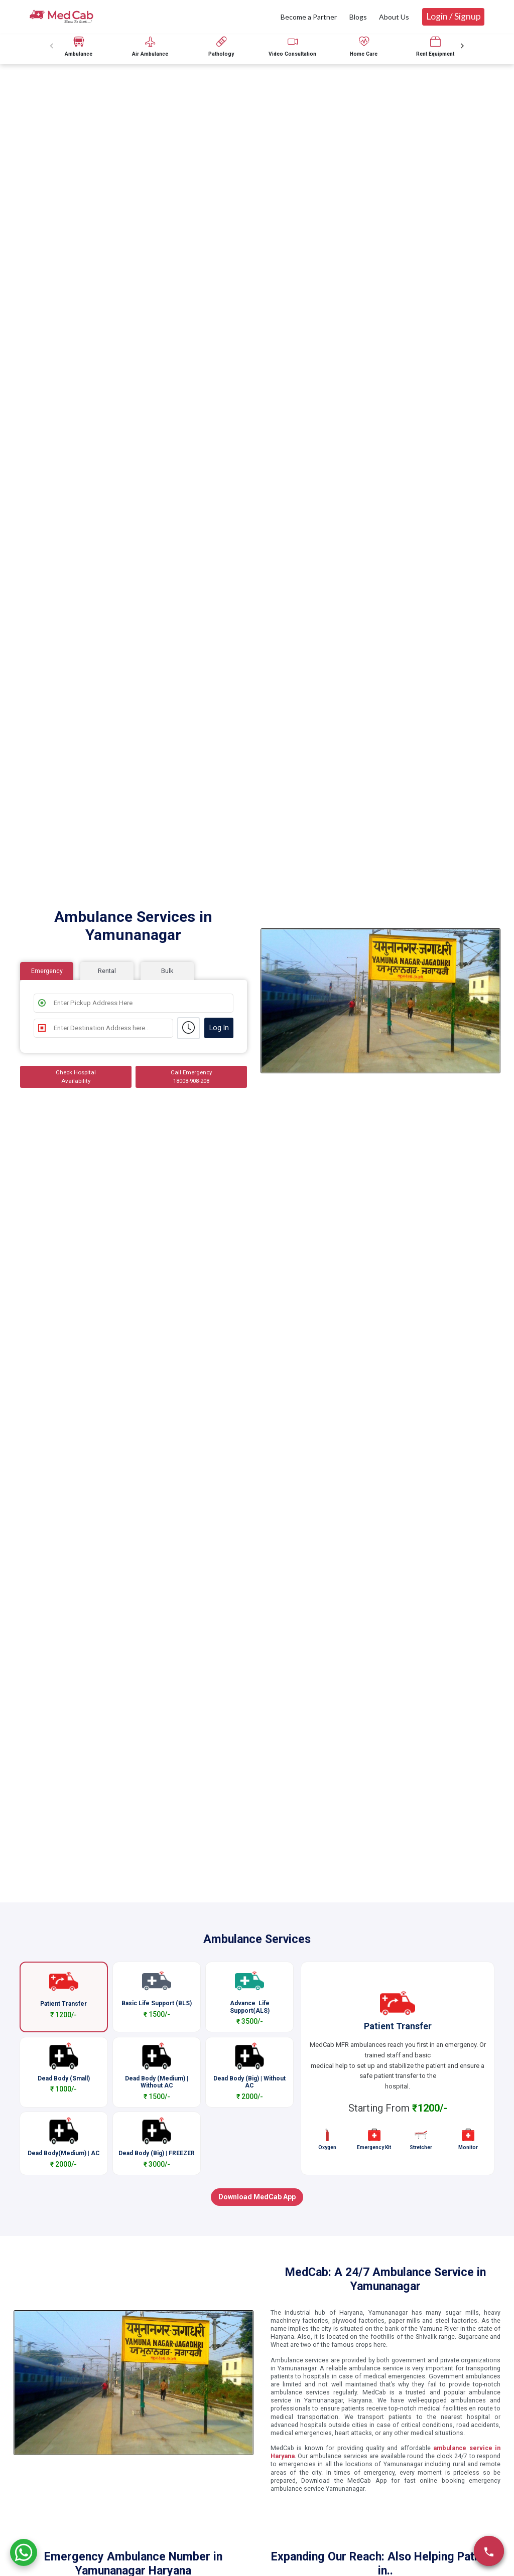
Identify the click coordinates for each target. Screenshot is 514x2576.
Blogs (358, 17)
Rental (107, 971)
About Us (394, 17)
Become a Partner (309, 17)
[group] (78, 46)
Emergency (47, 971)
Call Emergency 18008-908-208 (191, 1076)
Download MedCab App (257, 2197)
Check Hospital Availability (76, 1076)
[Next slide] (461, 46)
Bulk (167, 971)
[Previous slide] (52, 46)
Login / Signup (453, 16)
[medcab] (61, 16)
